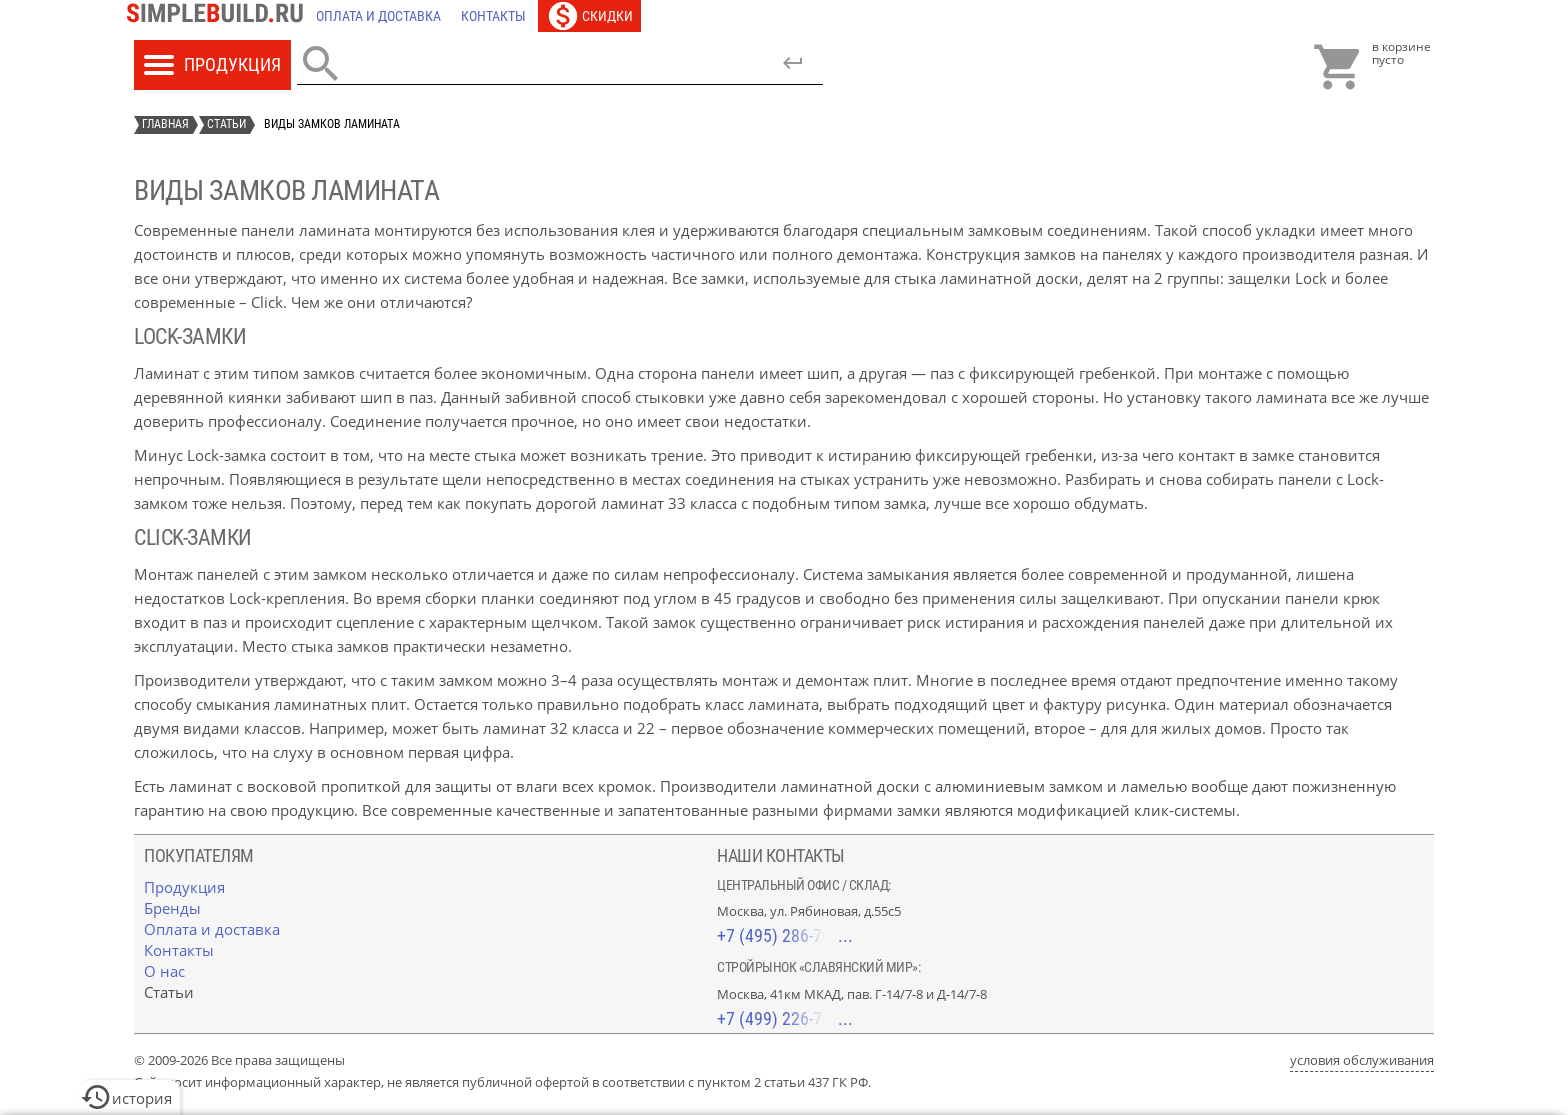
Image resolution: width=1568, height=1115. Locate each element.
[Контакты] (493, 16)
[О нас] (164, 971)
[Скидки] (589, 16)
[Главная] (220, 16)
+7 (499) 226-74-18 (785, 1018)
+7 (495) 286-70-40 (785, 935)
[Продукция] (184, 887)
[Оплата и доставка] (378, 16)
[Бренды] (172, 908)
